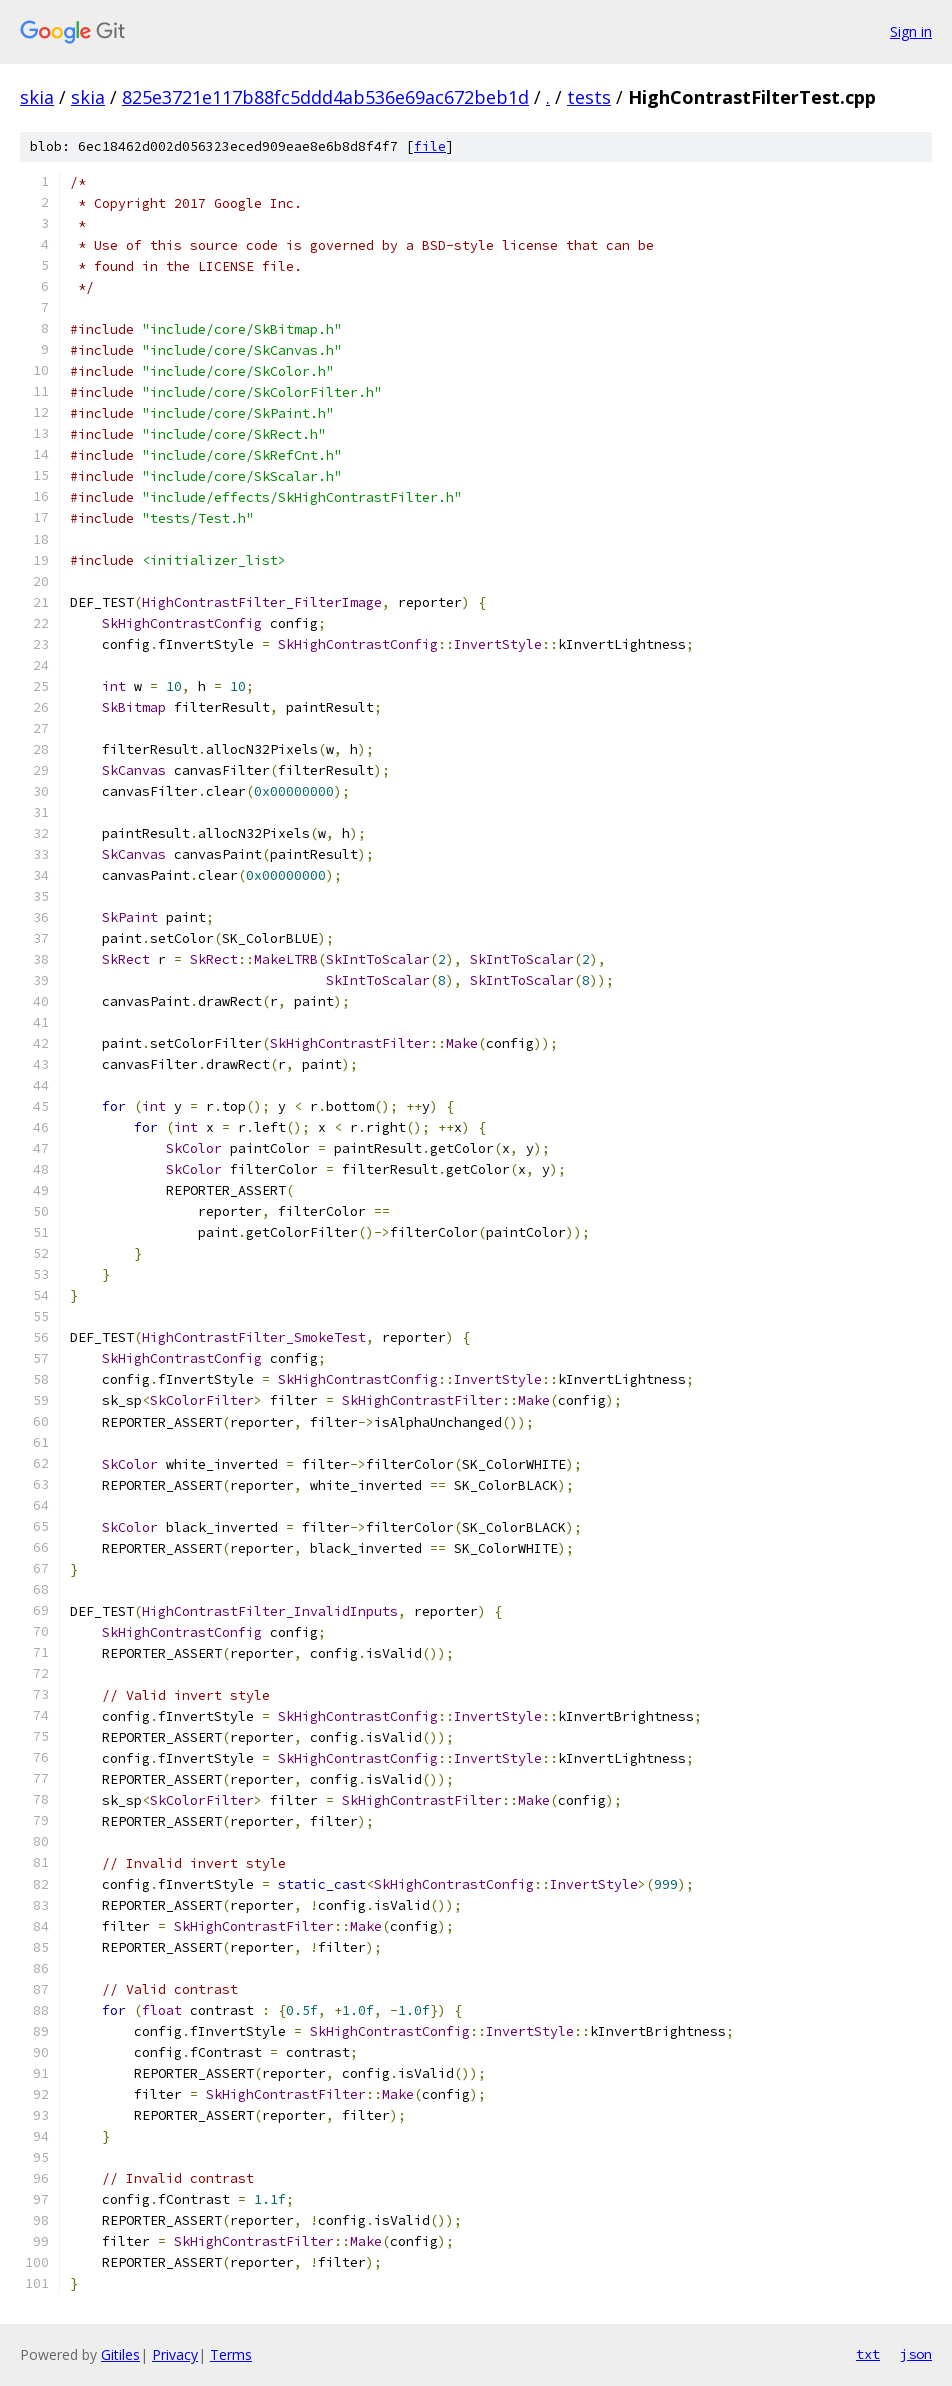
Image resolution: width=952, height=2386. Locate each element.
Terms (231, 2354)
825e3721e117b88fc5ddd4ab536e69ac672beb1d (325, 97)
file (430, 146)
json (916, 2354)
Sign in (911, 31)
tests (589, 97)
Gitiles (120, 2354)
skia (37, 97)
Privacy (175, 2354)
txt (868, 2354)
